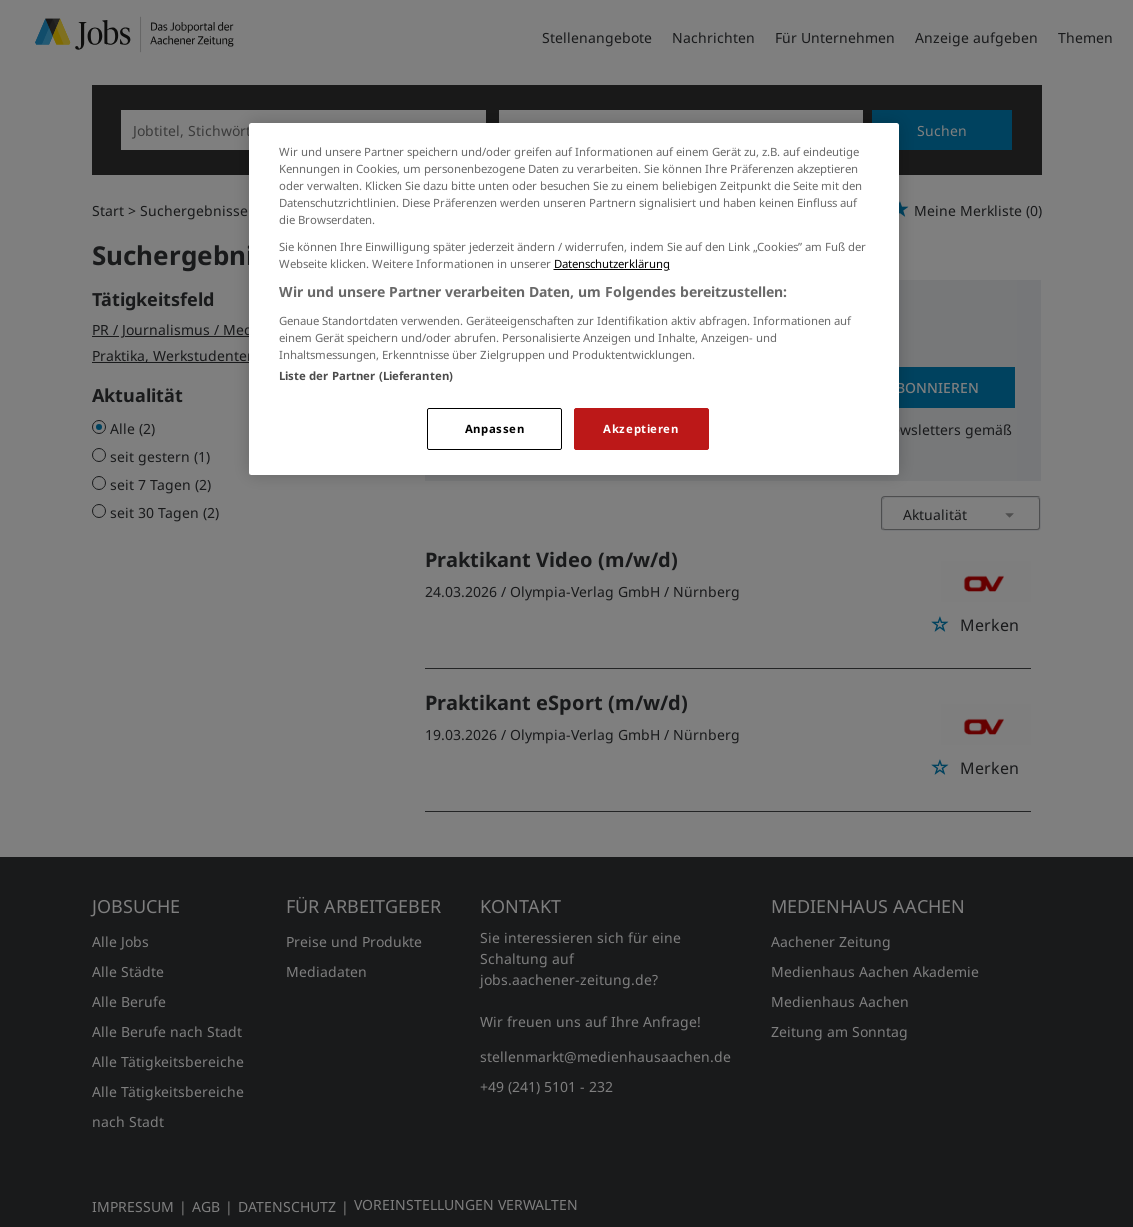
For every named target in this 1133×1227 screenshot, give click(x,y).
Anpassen (495, 428)
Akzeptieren (640, 428)
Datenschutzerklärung (612, 263)
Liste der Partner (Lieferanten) (366, 375)
